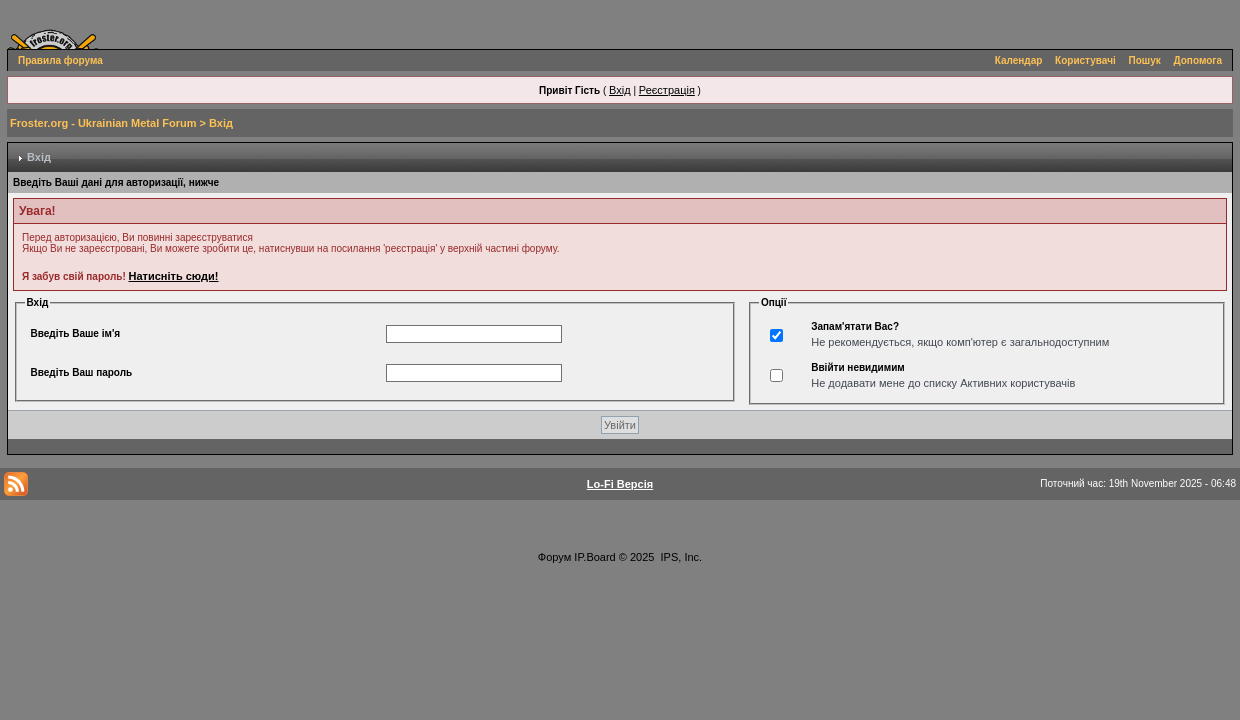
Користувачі (1085, 60)
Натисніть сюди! (174, 276)
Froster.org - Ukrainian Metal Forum (103, 123)
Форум (554, 557)
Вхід (620, 90)
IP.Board (594, 557)
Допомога (1198, 60)
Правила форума (60, 60)
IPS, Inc (680, 557)
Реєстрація (667, 90)
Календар (1019, 60)
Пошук (1145, 60)
